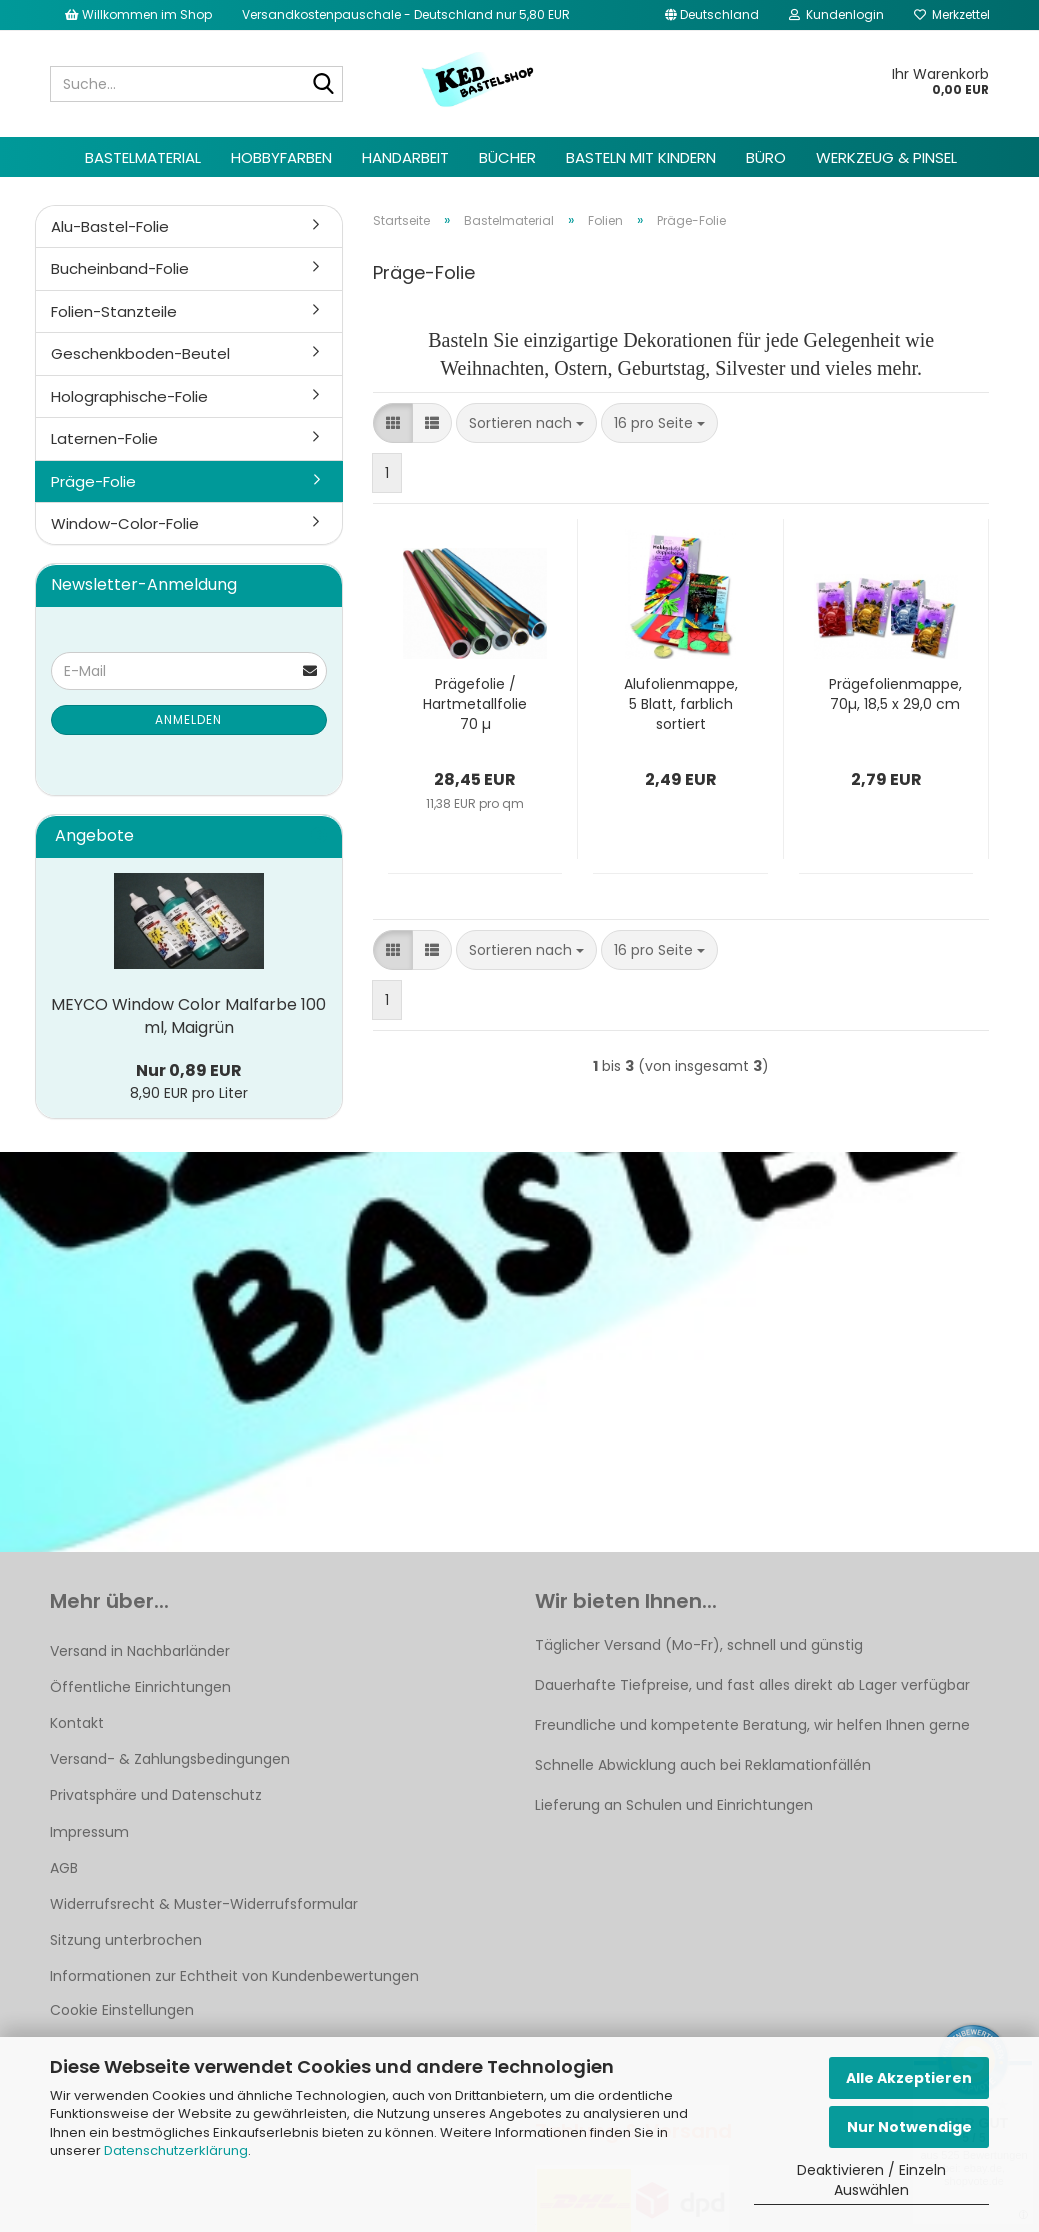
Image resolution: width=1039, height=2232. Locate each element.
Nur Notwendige (909, 2127)
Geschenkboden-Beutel (140, 353)
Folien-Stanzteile (114, 311)
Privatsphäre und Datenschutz (156, 1795)
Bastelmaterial (143, 157)
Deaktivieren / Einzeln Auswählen (871, 2180)
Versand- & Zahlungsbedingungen (170, 1759)
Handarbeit (405, 157)
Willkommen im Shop (138, 14)
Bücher (507, 157)
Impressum (89, 1832)
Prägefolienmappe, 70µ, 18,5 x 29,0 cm (895, 694)
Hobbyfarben (281, 157)
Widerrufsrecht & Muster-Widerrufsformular (204, 1904)
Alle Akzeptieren (909, 2078)
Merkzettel (952, 14)
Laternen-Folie (104, 438)
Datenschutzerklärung (176, 2150)
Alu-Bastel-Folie (110, 226)
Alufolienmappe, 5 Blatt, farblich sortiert (681, 704)
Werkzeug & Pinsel (886, 157)
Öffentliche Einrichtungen (140, 1687)
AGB (64, 1868)
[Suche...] (324, 85)
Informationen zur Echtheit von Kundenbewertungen (234, 1976)
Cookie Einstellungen (122, 2010)
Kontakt (77, 1723)
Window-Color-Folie (125, 523)
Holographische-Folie (129, 396)
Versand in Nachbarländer (140, 1651)
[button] (712, 15)
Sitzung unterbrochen (126, 1940)
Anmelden (188, 719)
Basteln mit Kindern (641, 157)
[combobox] (526, 423)
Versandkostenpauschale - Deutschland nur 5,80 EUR (406, 14)
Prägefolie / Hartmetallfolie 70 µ (475, 704)
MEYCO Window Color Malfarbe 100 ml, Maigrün (188, 1016)
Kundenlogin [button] (836, 14)
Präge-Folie (93, 481)
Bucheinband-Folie (120, 268)
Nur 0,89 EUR (189, 1070)
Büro (766, 157)
